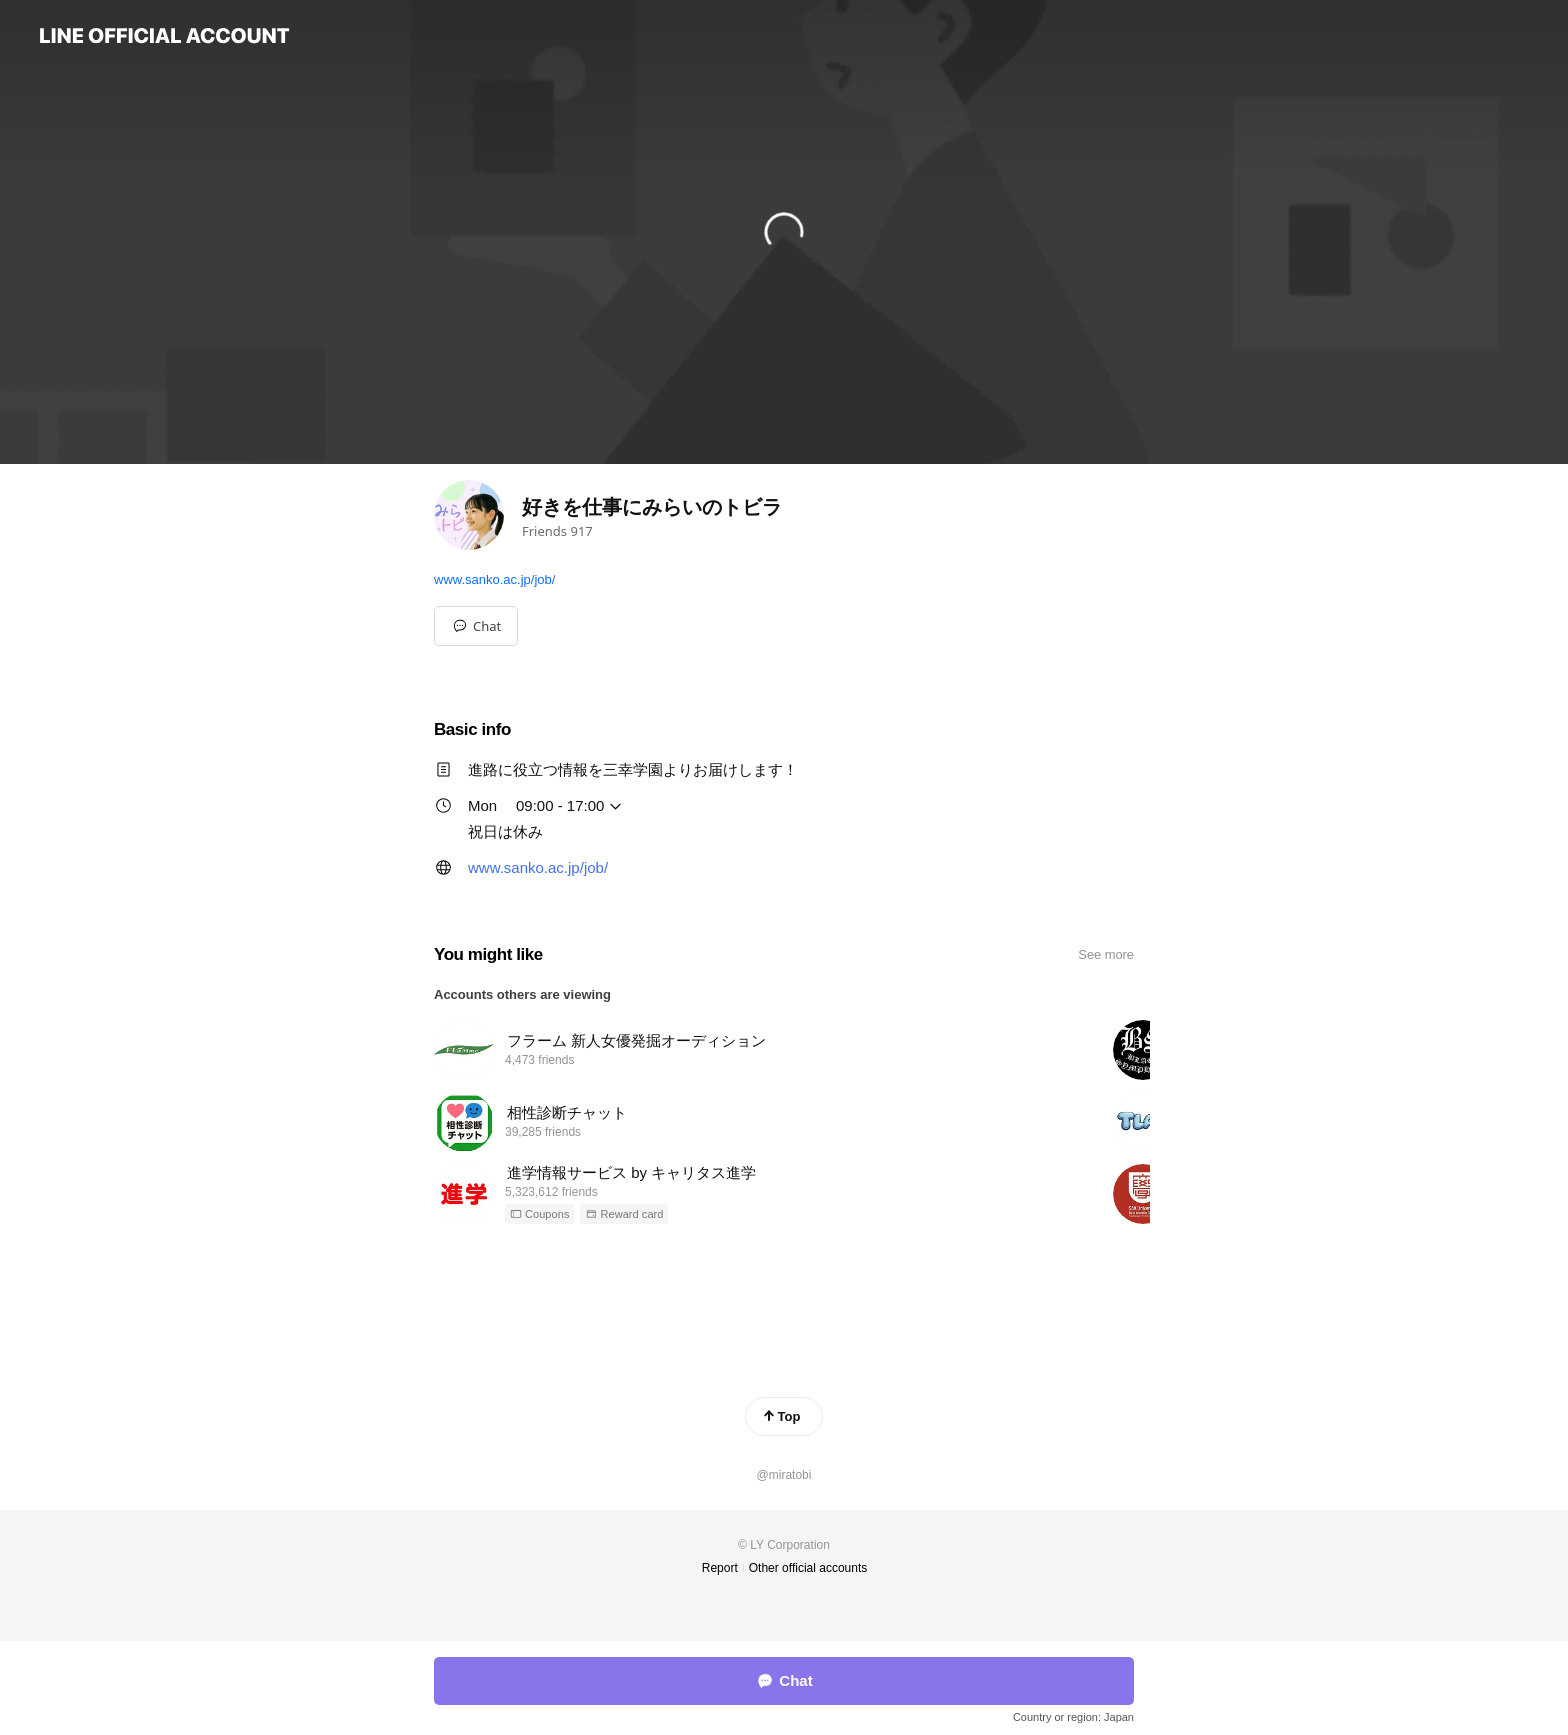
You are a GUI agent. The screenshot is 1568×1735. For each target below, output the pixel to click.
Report (720, 1568)
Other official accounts (808, 1568)
